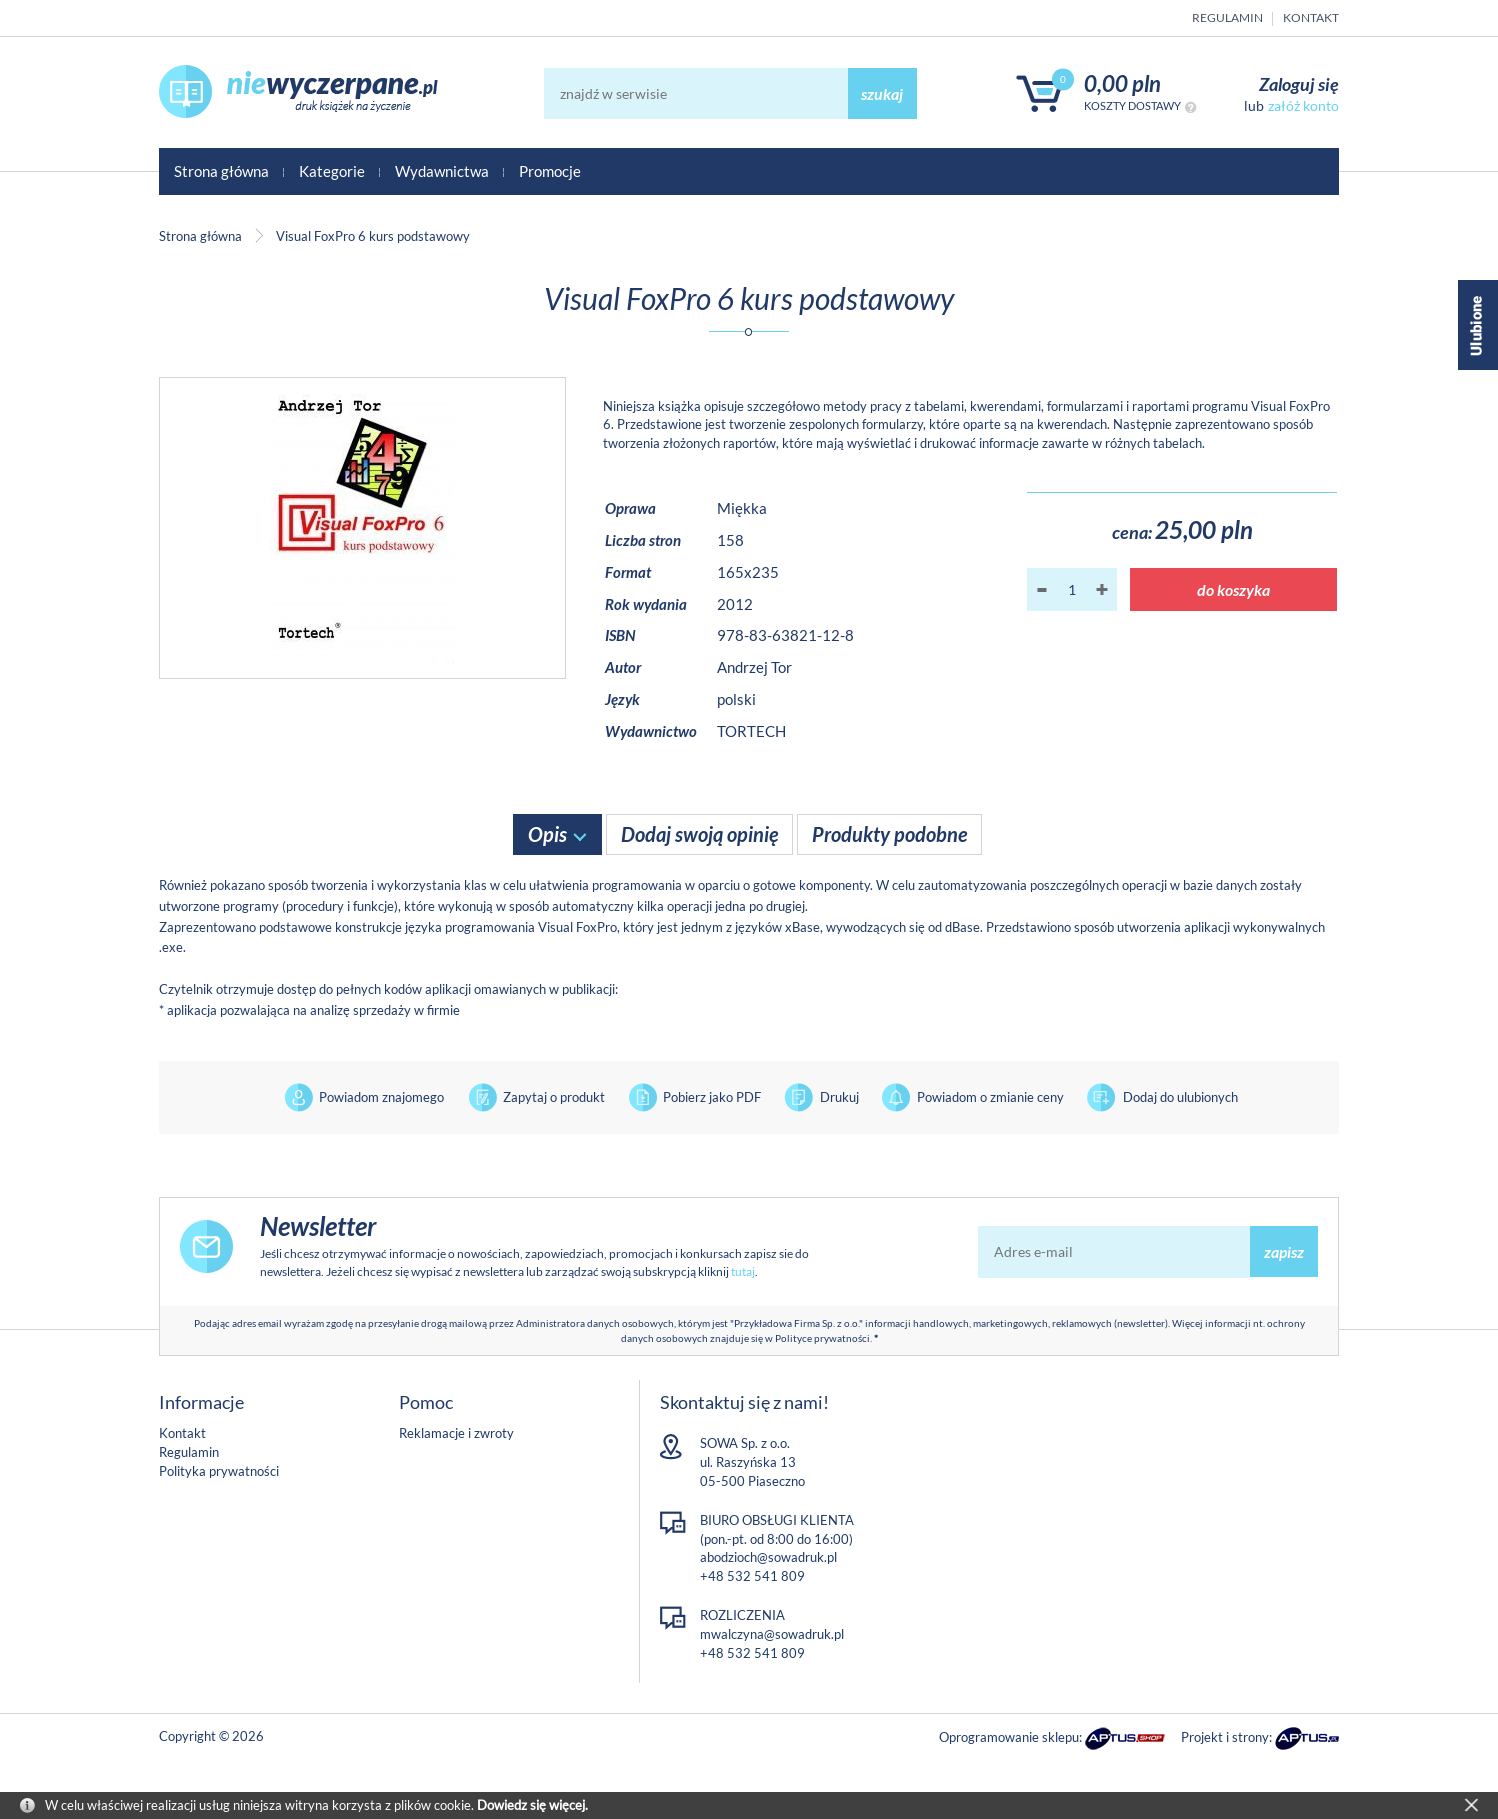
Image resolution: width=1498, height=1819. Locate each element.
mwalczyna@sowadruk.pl (772, 1634)
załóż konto (1303, 105)
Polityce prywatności (822, 1338)
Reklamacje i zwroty (456, 1433)
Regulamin (1227, 17)
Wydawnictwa (442, 171)
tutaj (743, 1271)
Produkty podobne (889, 834)
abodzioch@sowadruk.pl (768, 1557)
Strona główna (221, 171)
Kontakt (1311, 17)
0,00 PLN (1122, 83)
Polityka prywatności (219, 1471)
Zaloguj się (1299, 84)
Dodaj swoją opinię (699, 834)
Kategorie (332, 171)
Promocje (550, 171)
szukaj (882, 93)
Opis (547, 834)
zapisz (1284, 1251)
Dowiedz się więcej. (532, 1805)
